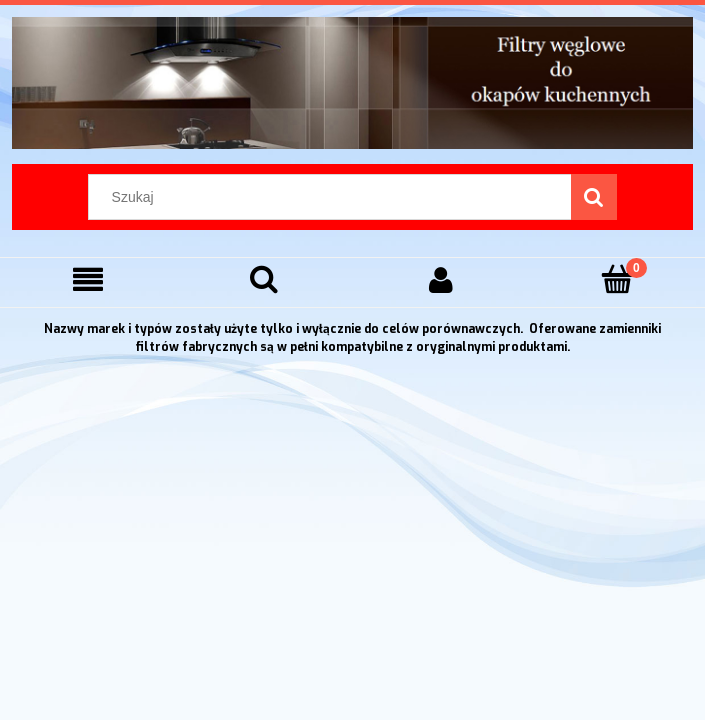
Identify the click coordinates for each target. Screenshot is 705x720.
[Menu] (88, 279)
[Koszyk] (617, 278)
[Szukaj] (594, 197)
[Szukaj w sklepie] (334, 197)
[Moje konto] (441, 279)
